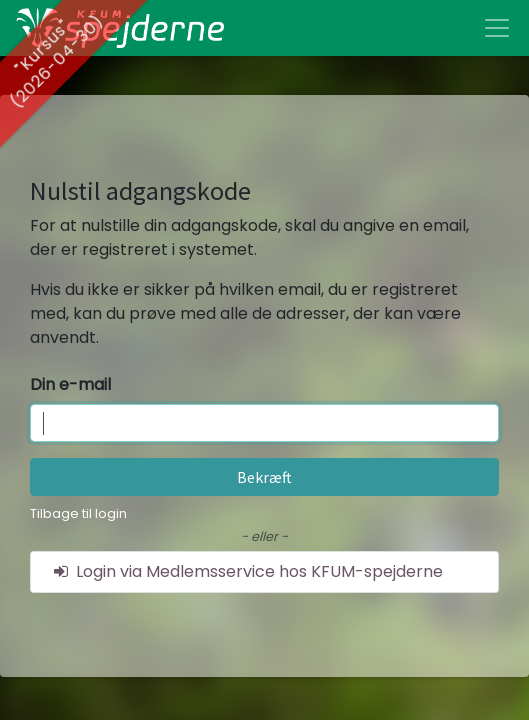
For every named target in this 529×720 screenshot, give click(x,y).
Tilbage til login (78, 513)
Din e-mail (70, 384)
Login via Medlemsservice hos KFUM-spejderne (247, 571)
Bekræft (264, 477)
